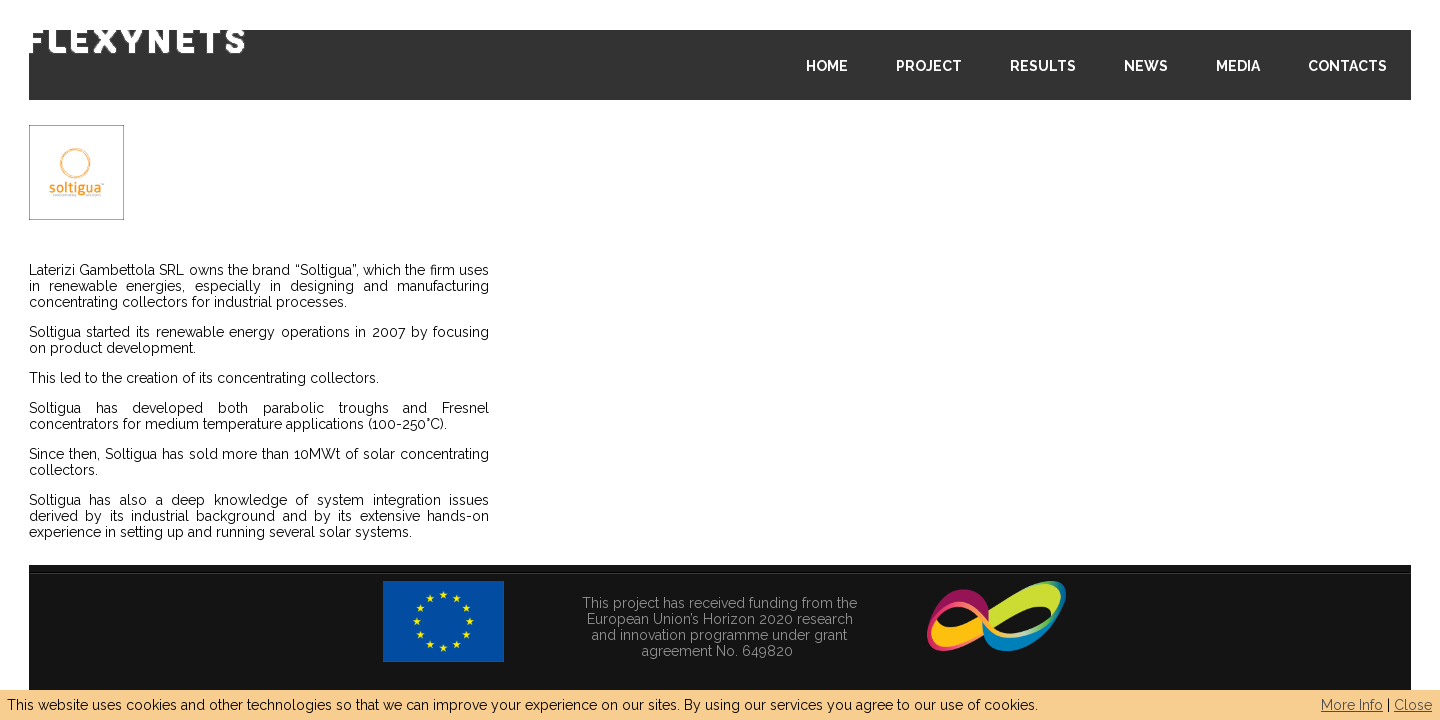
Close (1413, 705)
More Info (1352, 705)
